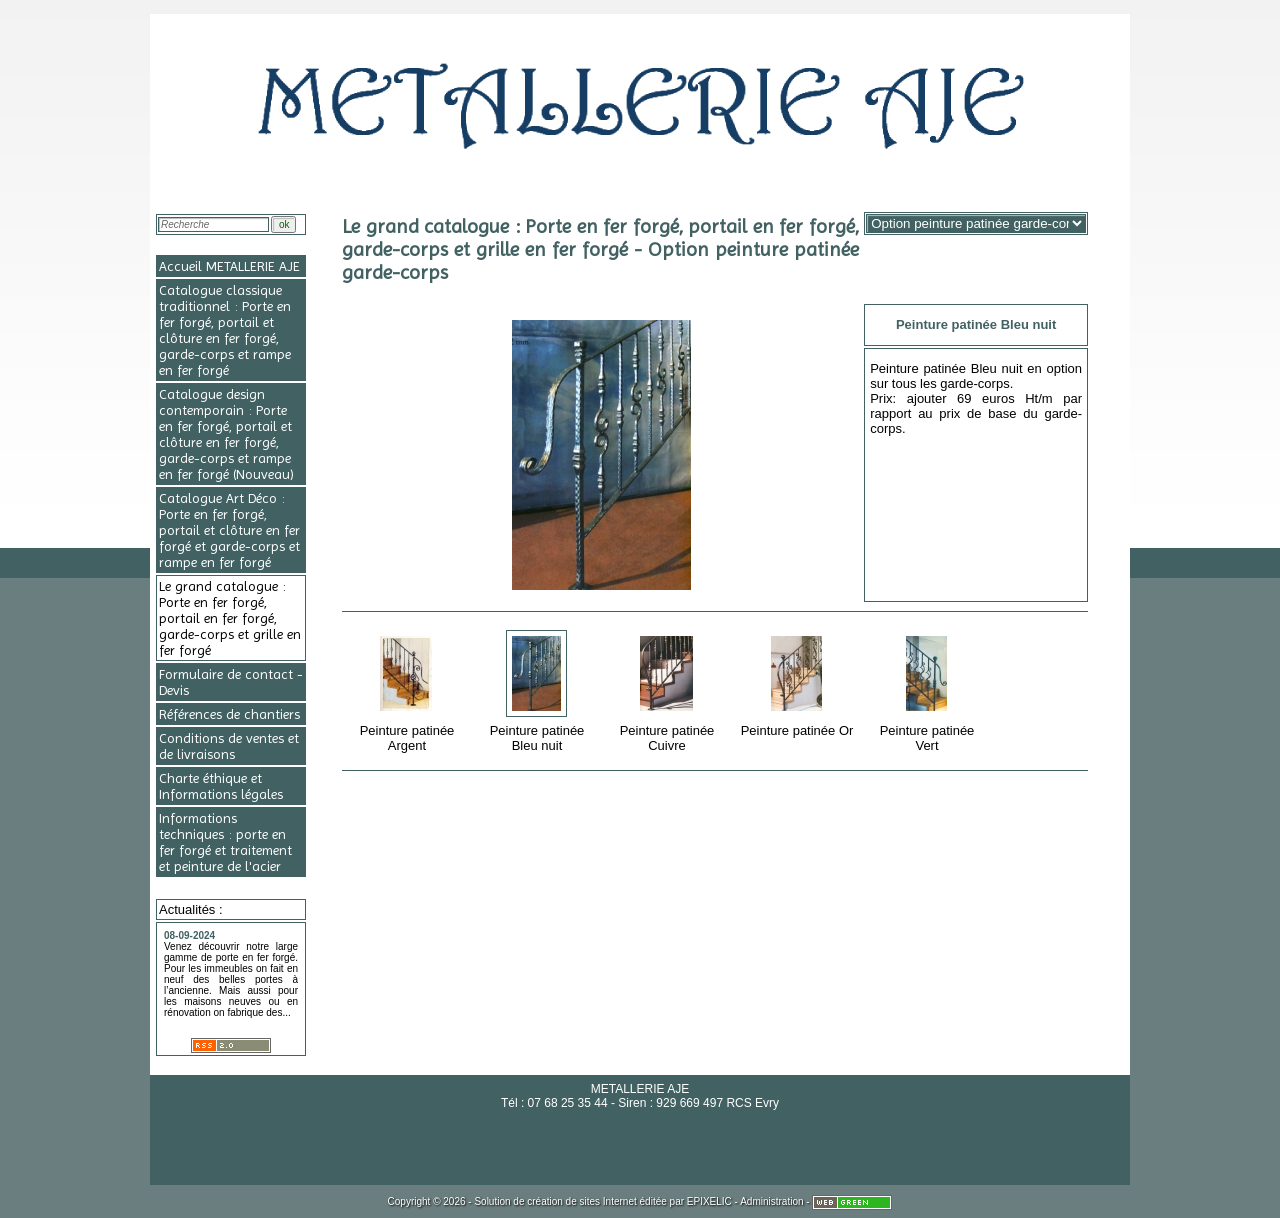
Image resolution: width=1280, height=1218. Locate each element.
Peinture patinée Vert (928, 690)
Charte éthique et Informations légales (221, 786)
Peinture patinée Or (798, 683)
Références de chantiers (229, 714)
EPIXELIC (709, 1201)
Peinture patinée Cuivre (668, 690)
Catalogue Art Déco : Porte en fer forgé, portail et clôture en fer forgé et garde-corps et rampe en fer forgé (229, 530)
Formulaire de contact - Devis (231, 682)
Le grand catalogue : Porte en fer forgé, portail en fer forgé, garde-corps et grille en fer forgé (230, 618)
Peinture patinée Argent (408, 690)
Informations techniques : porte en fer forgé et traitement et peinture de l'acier (225, 842)
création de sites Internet (582, 1201)
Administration (771, 1201)
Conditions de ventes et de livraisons (229, 746)
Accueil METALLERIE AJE (229, 266)
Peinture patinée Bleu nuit (538, 690)
